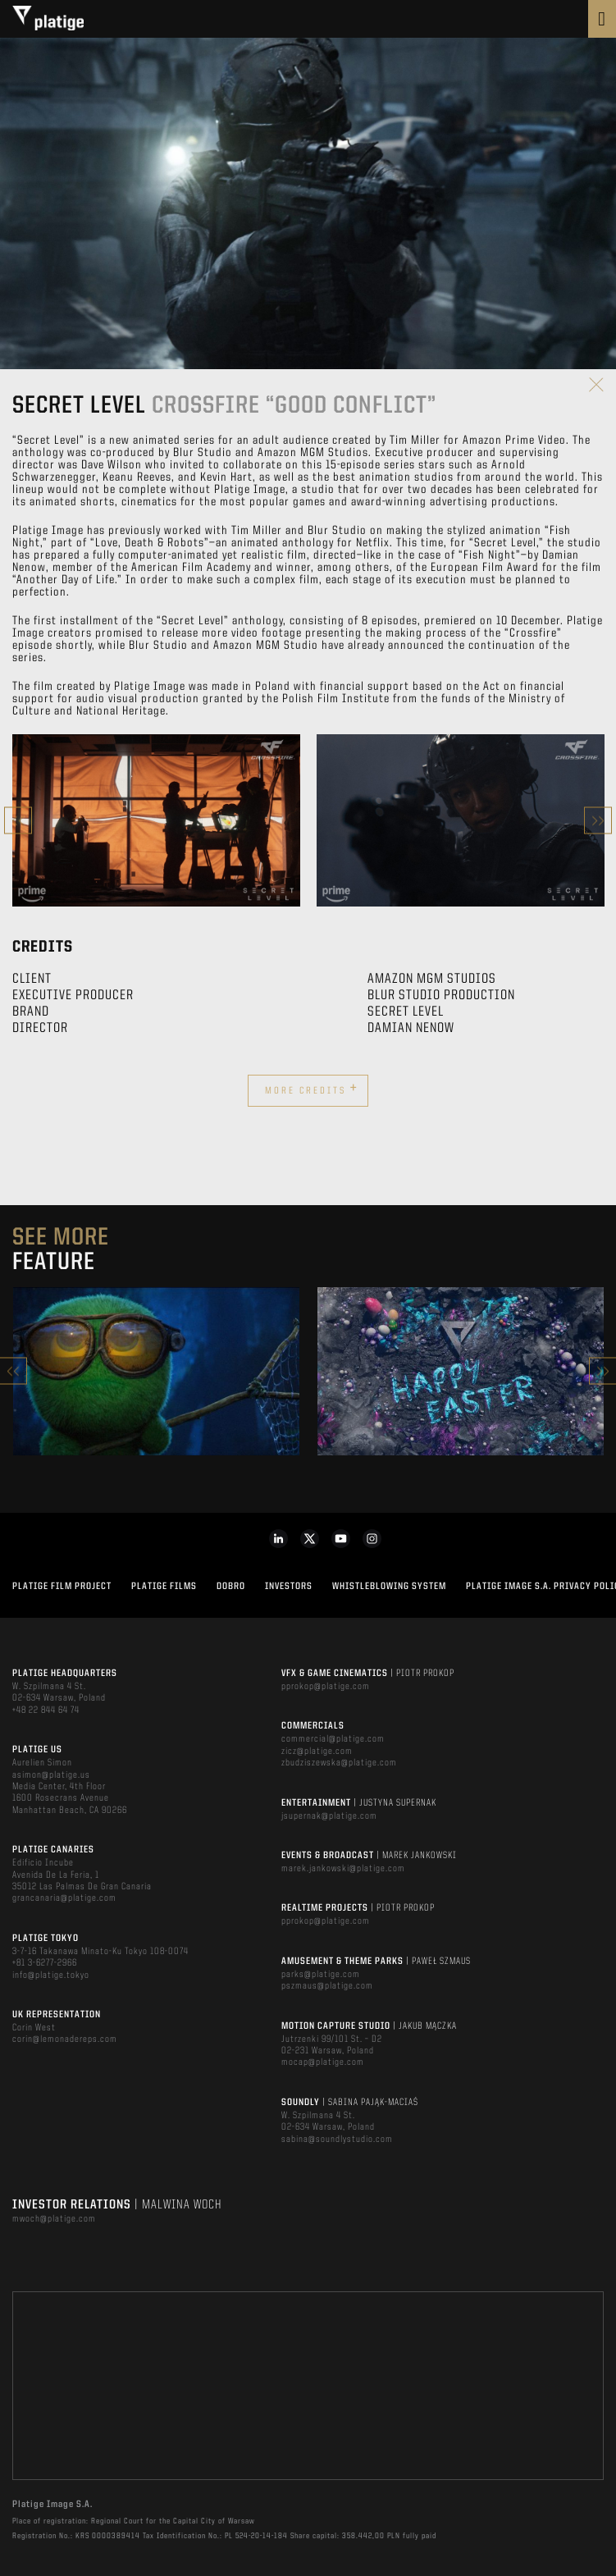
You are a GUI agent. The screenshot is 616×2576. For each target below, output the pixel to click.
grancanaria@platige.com (64, 1898)
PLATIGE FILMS (164, 1587)
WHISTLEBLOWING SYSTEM (389, 1587)
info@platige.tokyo (50, 1975)
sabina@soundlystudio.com (337, 2139)
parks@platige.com (320, 1975)
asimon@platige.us (51, 1775)
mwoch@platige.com (54, 2219)
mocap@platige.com (322, 2062)
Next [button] (598, 820)
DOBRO (231, 1587)
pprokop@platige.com (325, 1687)
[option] (156, 820)
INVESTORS (289, 1587)
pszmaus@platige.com (327, 1986)
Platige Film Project (62, 1587)
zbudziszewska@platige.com (339, 1763)
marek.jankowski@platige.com (343, 1869)
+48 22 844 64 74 (46, 1710)
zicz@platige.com (317, 1751)
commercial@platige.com (333, 1739)
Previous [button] (18, 820)
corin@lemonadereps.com (64, 2039)
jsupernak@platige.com (329, 1816)
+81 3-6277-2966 (44, 1963)
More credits (311, 1089)
